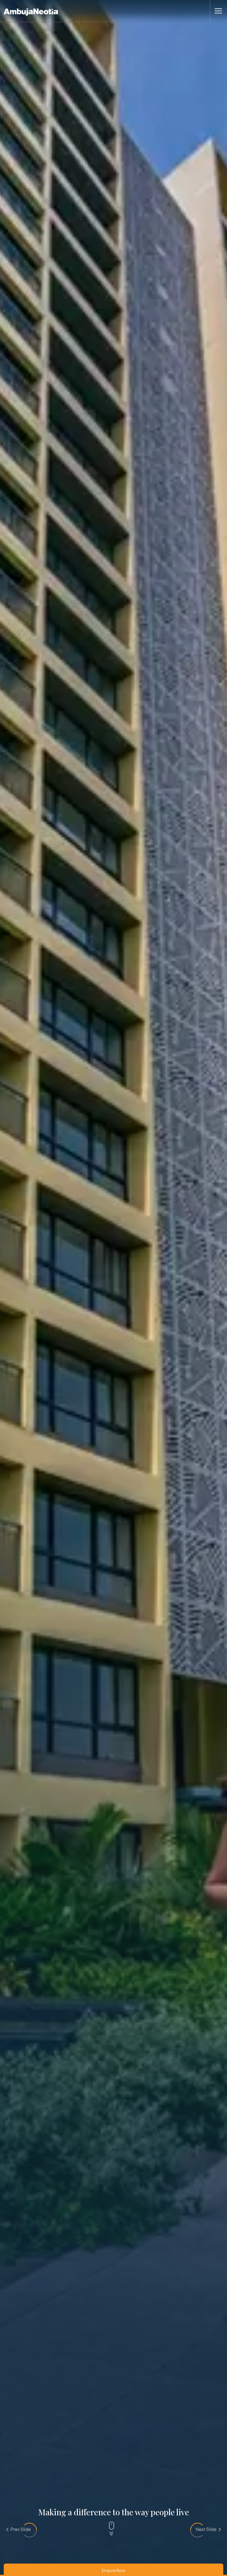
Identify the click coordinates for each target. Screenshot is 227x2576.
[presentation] (18, 2529)
